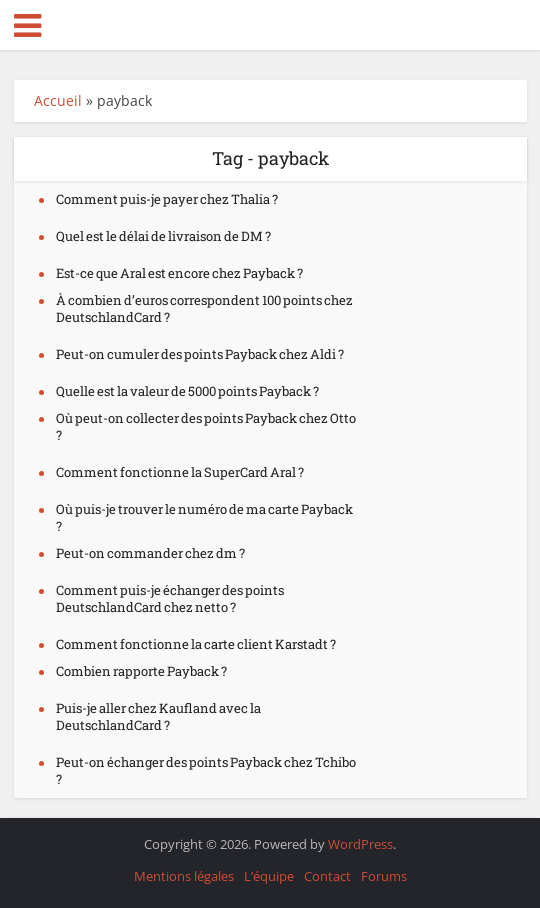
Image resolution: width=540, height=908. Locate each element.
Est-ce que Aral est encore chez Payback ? (179, 273)
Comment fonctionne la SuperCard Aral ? (180, 472)
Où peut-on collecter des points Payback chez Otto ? (206, 426)
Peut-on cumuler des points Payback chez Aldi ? (200, 354)
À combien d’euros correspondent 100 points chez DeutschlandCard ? (204, 308)
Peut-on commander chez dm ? (150, 553)
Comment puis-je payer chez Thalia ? (167, 199)
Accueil (58, 100)
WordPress (360, 844)
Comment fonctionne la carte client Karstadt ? (196, 644)
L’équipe (269, 876)
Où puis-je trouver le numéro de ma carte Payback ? (204, 517)
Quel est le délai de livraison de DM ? (163, 236)
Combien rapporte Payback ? (141, 671)
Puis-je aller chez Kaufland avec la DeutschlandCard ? (158, 716)
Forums (384, 876)
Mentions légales (184, 876)
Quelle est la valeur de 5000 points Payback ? (187, 391)
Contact (327, 876)
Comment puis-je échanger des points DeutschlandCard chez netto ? (170, 598)
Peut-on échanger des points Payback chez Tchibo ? (206, 770)
